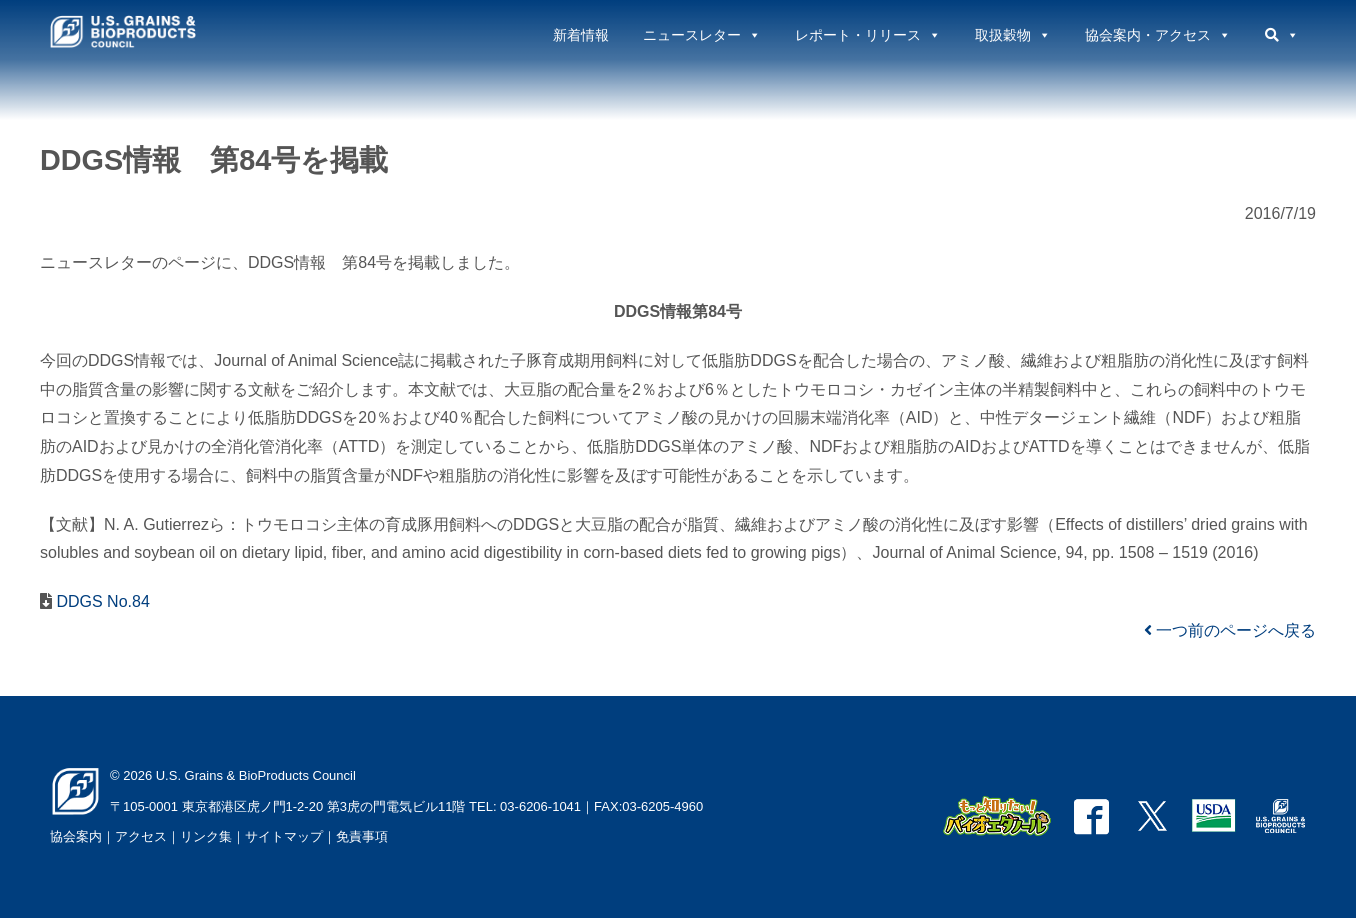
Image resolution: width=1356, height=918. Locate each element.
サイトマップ (284, 836)
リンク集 (206, 836)
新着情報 (581, 35)
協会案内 (76, 836)
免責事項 (362, 836)
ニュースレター (702, 35)
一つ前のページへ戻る (1230, 630)
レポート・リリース (868, 35)
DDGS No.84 (101, 601)
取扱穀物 (1013, 35)
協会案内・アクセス (1158, 35)
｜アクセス (134, 836)
